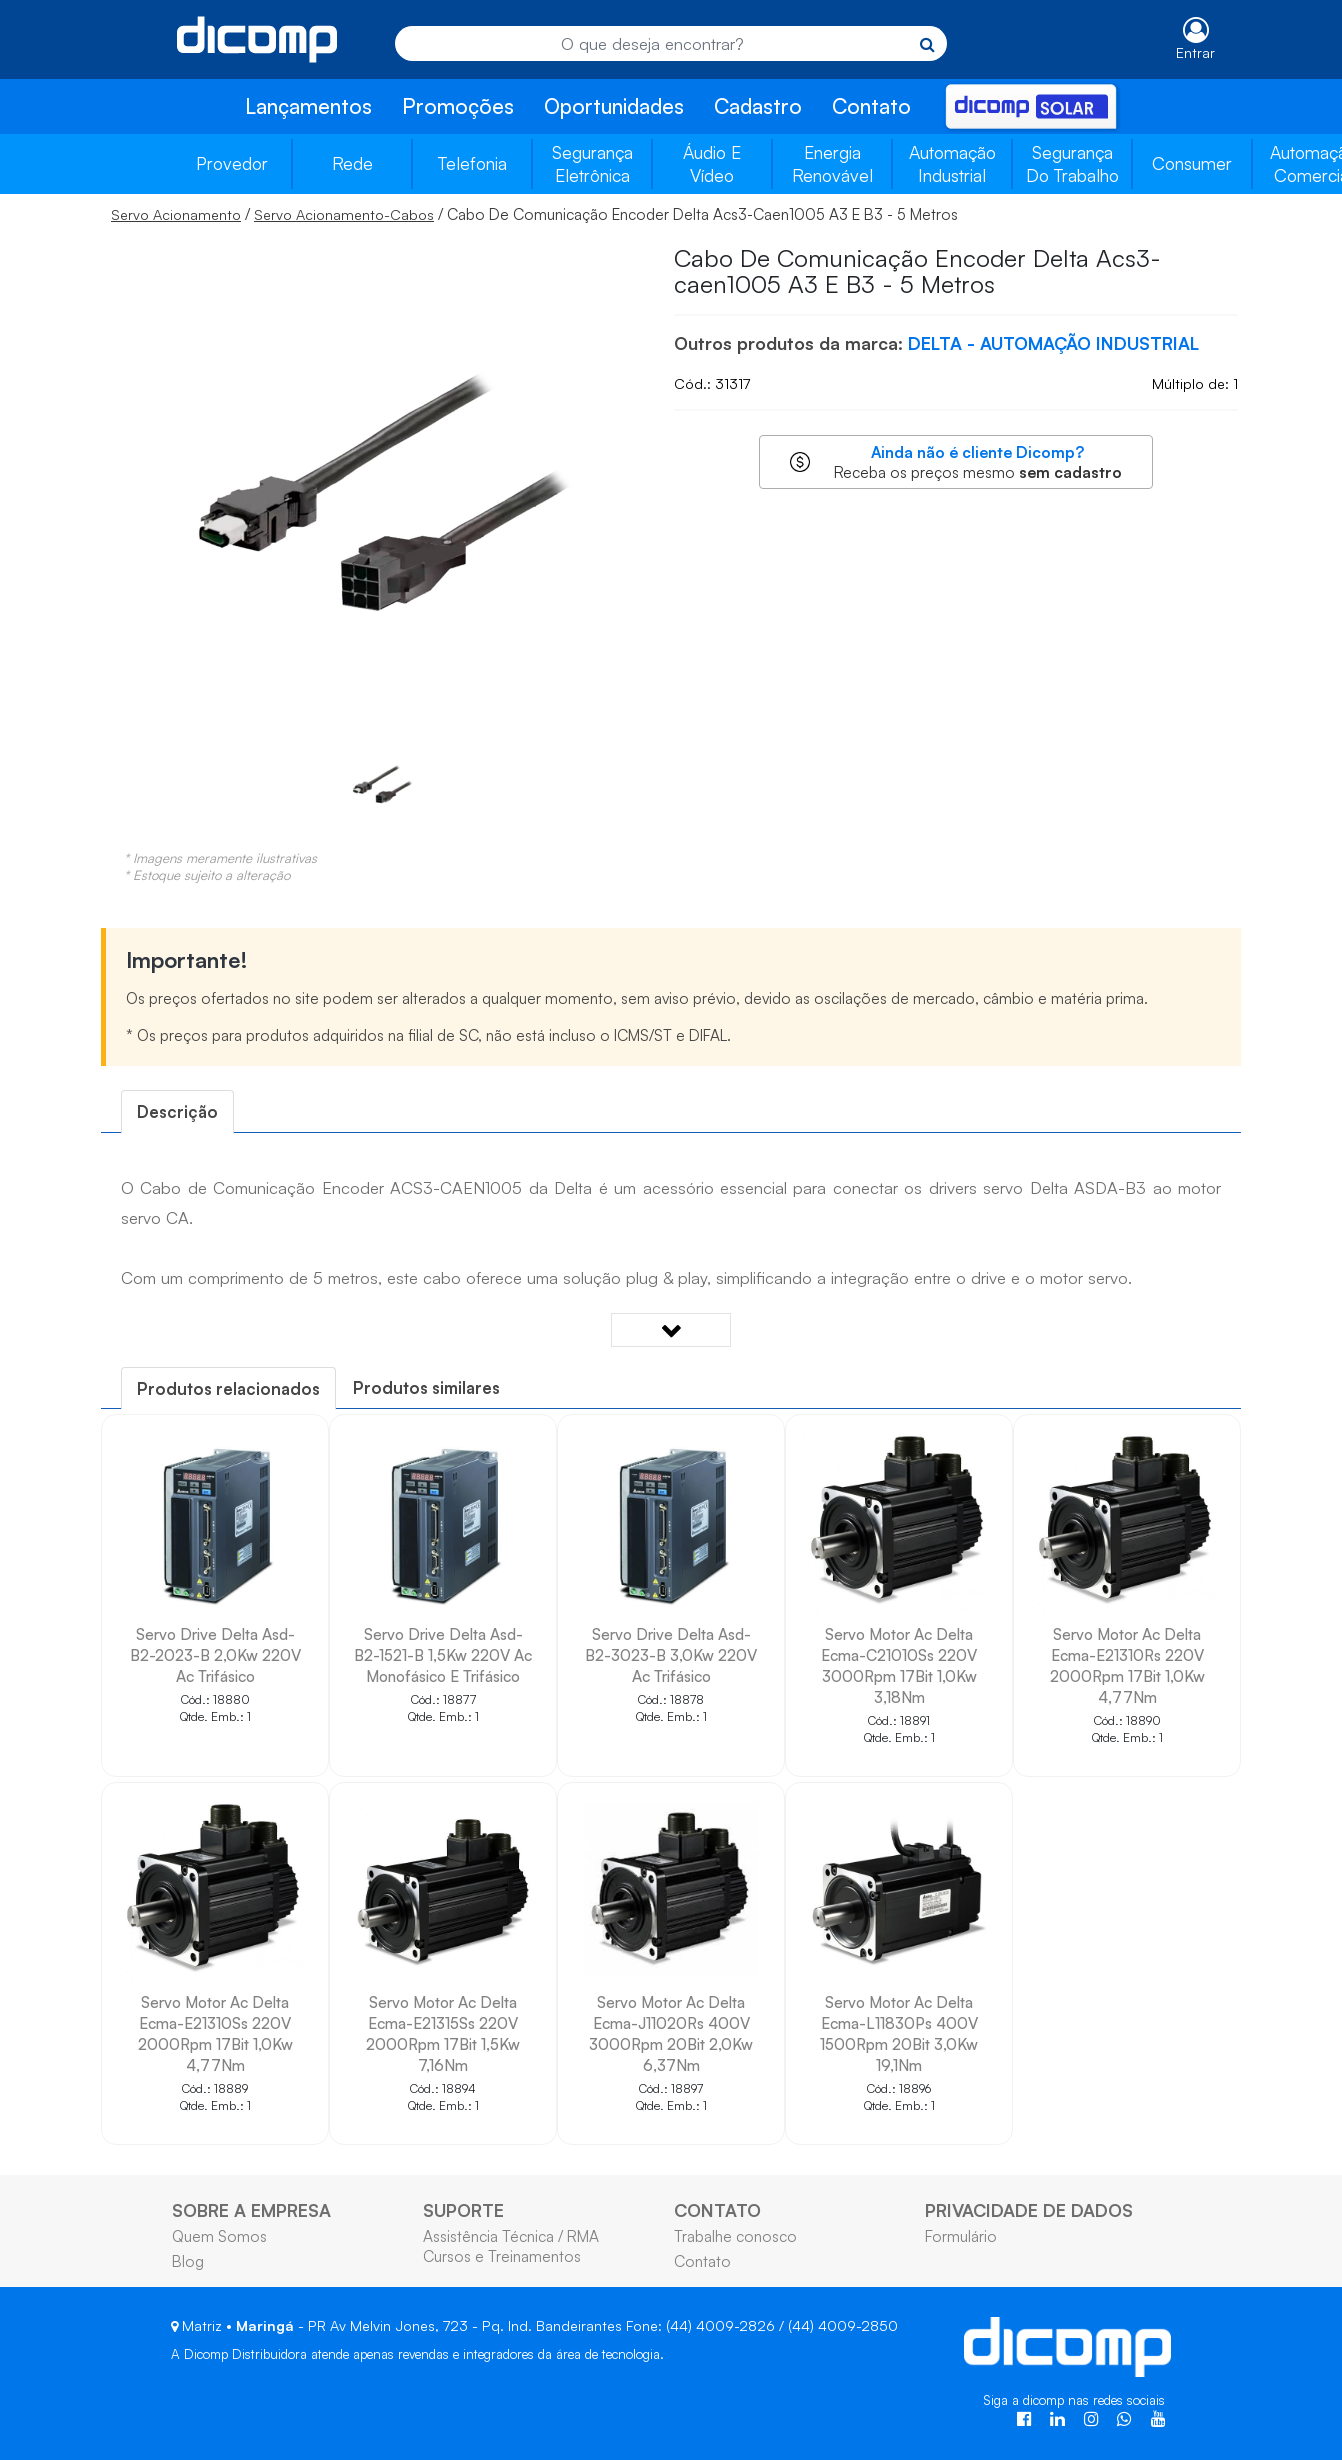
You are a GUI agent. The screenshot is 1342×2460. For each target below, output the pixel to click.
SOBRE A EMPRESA (251, 2210)
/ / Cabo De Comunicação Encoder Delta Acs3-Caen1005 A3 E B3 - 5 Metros (534, 214)
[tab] (177, 1111)
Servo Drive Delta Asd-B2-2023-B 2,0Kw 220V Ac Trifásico (215, 1655)
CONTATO (717, 2210)
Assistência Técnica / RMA (511, 2236)
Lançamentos (308, 106)
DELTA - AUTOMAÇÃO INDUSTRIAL (1053, 343)
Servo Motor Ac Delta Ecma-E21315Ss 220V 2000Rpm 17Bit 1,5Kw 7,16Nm (443, 2033)
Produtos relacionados (228, 1388)
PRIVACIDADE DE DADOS (1029, 2210)
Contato (871, 106)
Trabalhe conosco (735, 2236)
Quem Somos (219, 2236)
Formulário (961, 2236)
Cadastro (758, 106)
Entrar (1195, 52)
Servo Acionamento (176, 214)
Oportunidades (614, 106)
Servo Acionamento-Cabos (344, 214)
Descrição (177, 1111)
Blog (188, 2261)
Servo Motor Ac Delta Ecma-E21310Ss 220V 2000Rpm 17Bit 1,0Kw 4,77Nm (215, 2033)
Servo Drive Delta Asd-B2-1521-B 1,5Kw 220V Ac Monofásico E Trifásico (443, 1655)
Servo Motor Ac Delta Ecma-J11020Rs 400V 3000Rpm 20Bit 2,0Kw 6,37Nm (671, 2033)
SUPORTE (463, 2210)
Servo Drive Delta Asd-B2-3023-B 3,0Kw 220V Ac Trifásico (671, 1655)
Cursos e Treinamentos (502, 2256)
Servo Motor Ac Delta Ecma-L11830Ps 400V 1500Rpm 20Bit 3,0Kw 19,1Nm (899, 2033)
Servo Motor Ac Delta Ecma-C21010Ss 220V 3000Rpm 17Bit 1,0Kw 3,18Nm (899, 1665)
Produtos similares (426, 1387)
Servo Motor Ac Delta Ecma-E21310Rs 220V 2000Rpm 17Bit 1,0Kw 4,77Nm (1127, 1665)
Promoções (458, 106)
